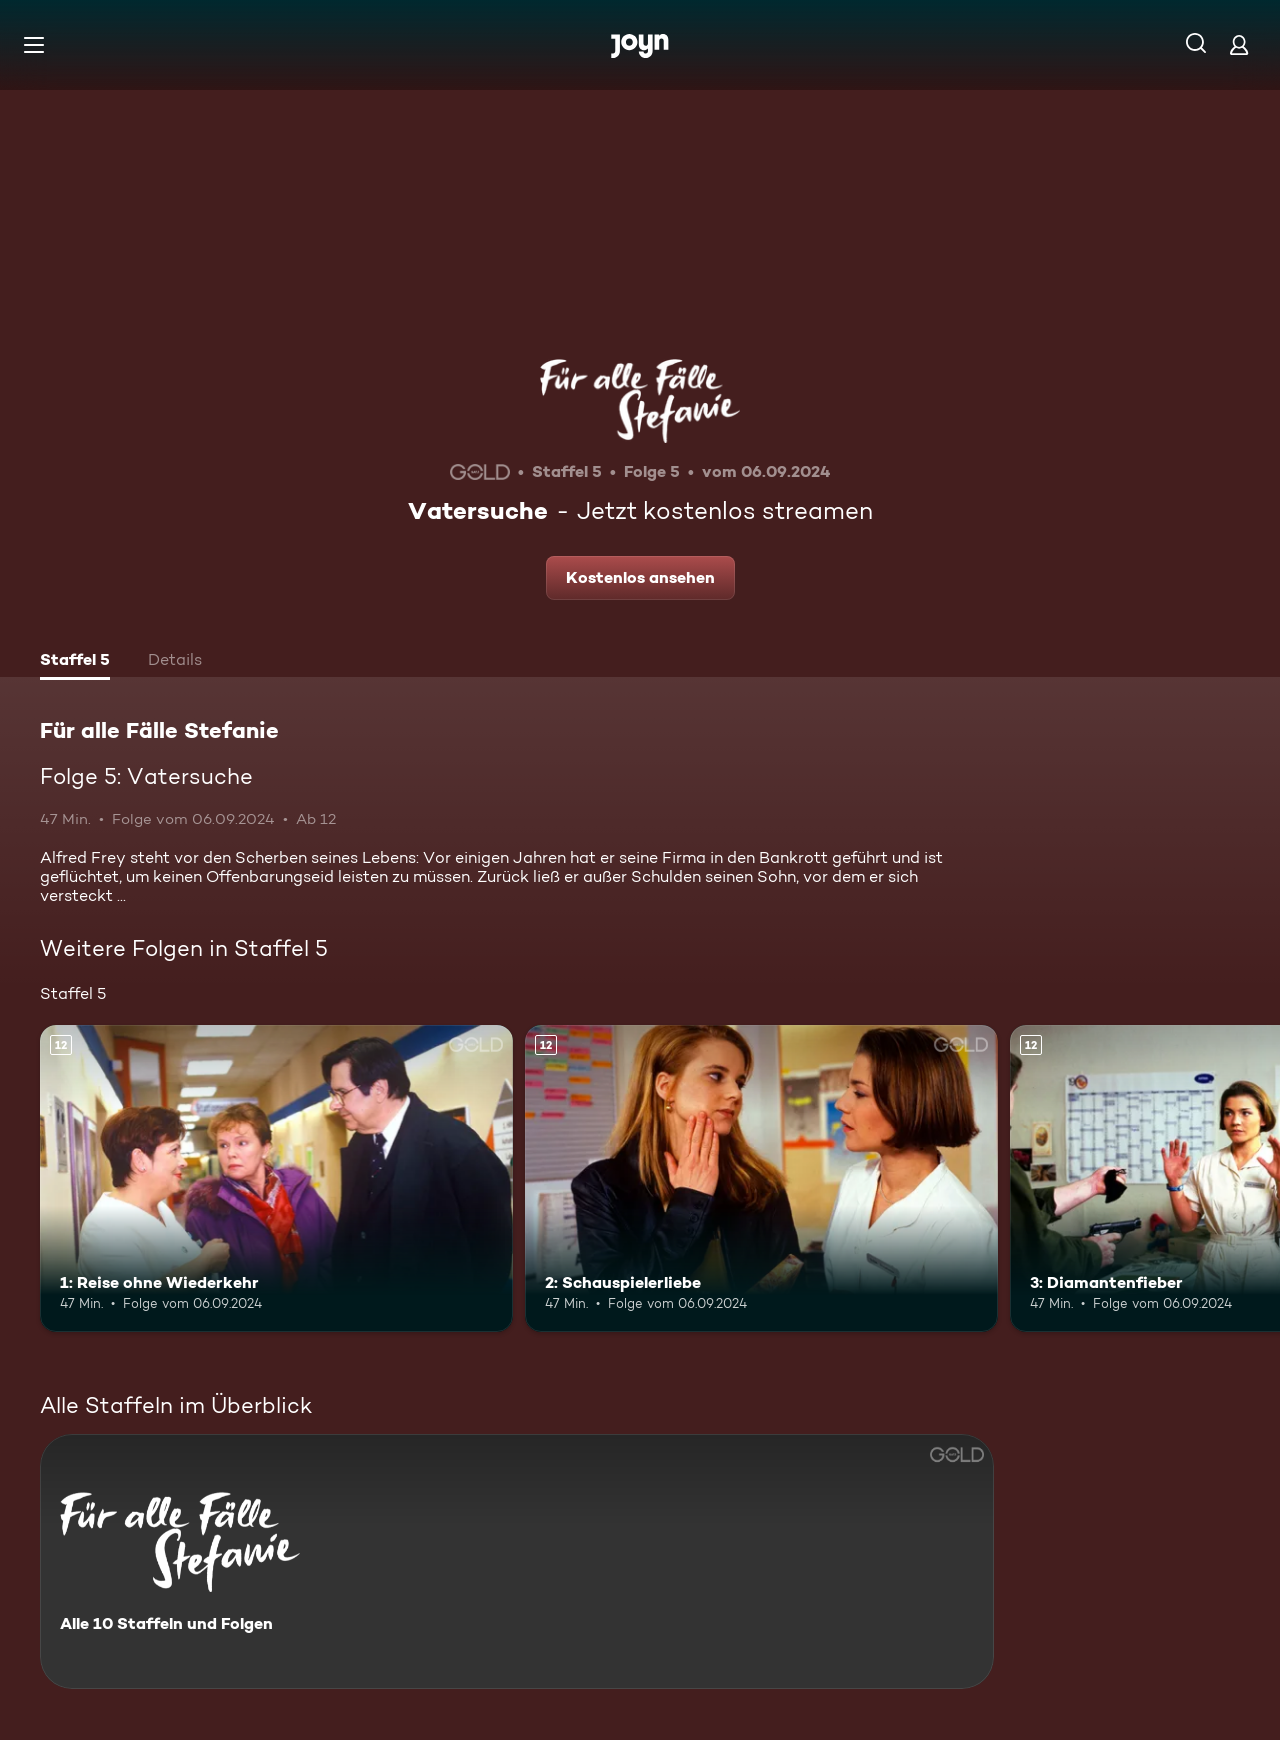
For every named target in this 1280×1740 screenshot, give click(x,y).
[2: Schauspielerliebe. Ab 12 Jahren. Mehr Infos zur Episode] (761, 1178)
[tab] (75, 662)
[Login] (1239, 44)
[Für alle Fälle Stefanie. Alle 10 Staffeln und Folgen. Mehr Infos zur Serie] (517, 1561)
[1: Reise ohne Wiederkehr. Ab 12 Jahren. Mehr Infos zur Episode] (276, 1178)
